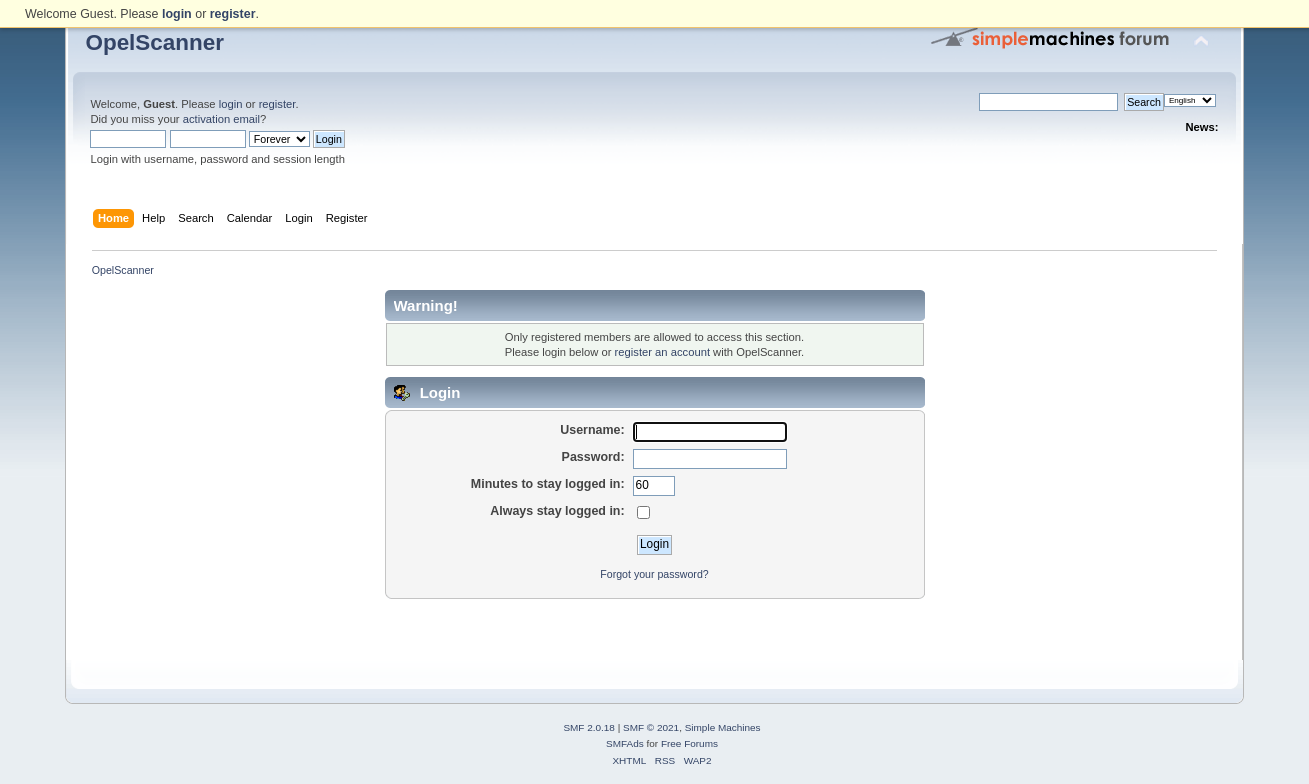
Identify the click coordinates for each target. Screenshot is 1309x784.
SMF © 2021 (651, 727)
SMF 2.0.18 (589, 727)
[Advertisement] (655, 630)
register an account (662, 352)
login (231, 104)
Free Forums (689, 743)
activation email (221, 119)
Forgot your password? (654, 574)
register (277, 104)
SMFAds (625, 743)
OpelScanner (154, 42)
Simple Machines (723, 727)
